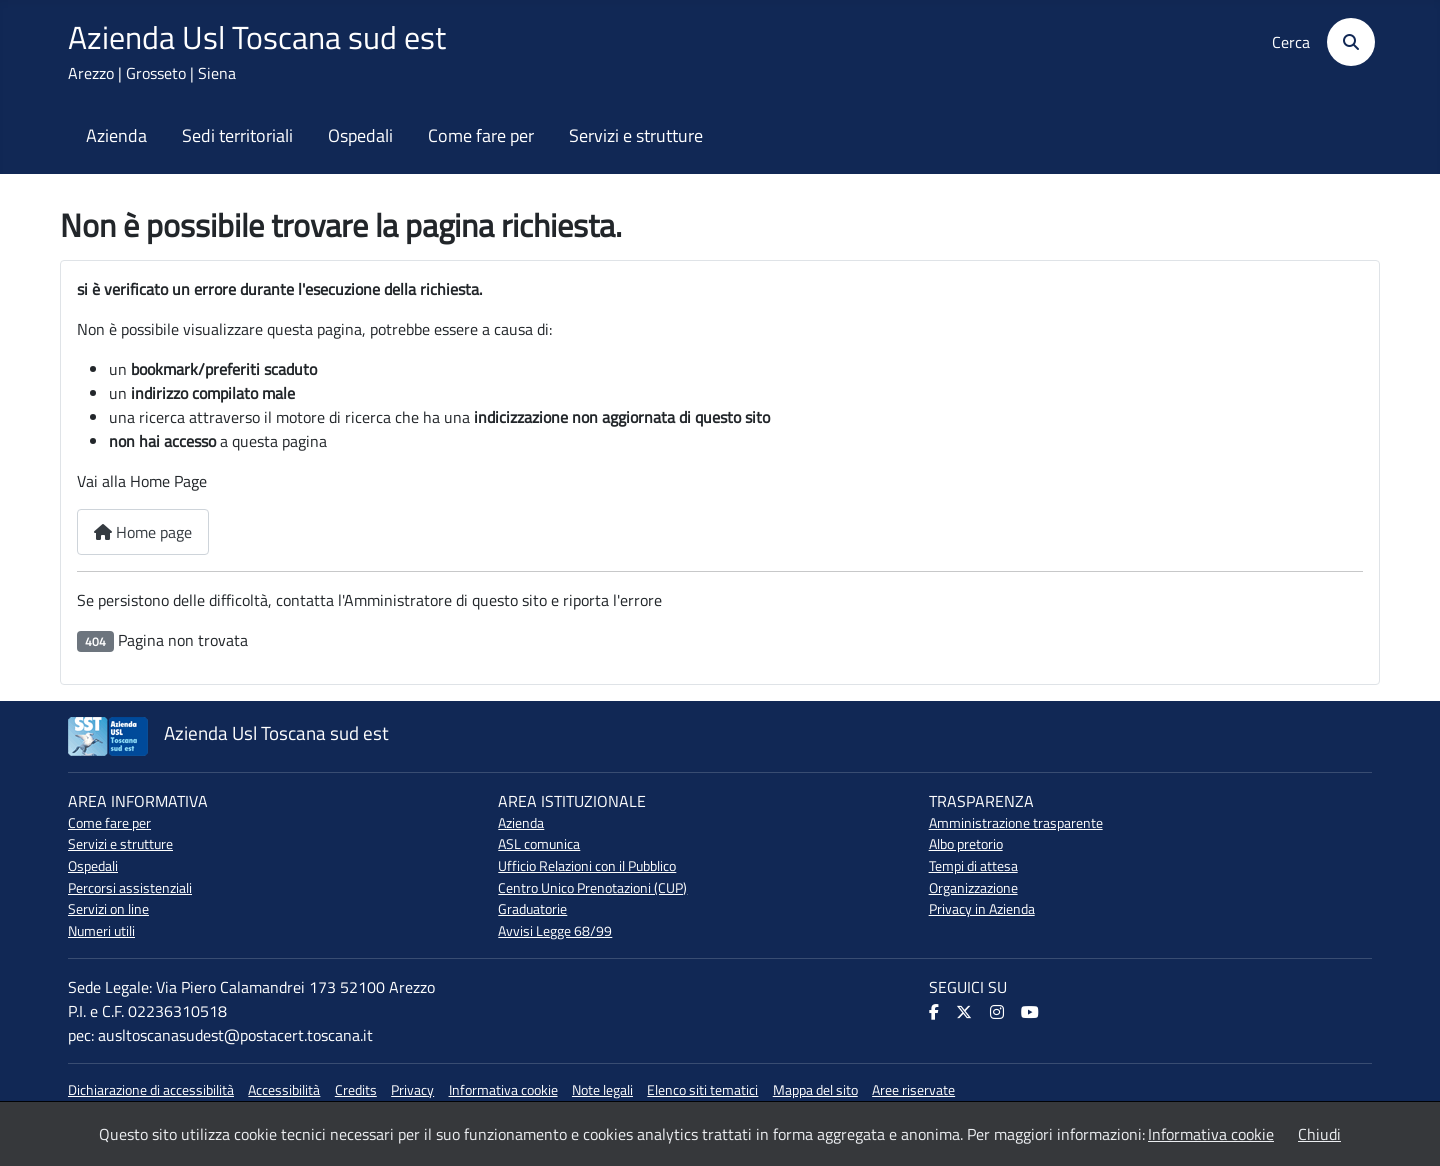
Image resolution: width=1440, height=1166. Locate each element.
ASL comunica (539, 844)
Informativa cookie (503, 1090)
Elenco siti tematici (702, 1090)
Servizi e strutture (636, 136)
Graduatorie (532, 909)
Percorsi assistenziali (130, 888)
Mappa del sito (815, 1090)
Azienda (116, 136)
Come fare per (481, 136)
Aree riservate (913, 1090)
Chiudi (1319, 1134)
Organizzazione (973, 888)
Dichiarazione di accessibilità (151, 1090)
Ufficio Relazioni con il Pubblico (587, 866)
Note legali (602, 1090)
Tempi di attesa (973, 866)
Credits (356, 1090)
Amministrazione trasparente (1016, 823)
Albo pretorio (966, 844)
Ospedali (360, 136)
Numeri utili (101, 931)
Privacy (412, 1090)
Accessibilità (284, 1090)
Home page (143, 532)
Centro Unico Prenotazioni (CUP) (592, 888)
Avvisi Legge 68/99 (555, 931)
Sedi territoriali (237, 136)
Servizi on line (108, 909)
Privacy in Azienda (982, 909)
